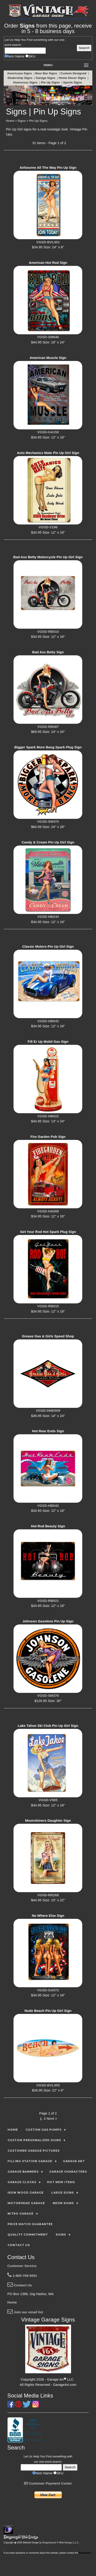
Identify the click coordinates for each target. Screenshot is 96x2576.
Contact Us (19, 2285)
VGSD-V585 (48, 1800)
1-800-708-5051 (22, 2276)
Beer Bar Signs (46, 73)
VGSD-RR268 (48, 1895)
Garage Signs (46, 78)
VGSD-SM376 (48, 1695)
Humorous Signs (25, 82)
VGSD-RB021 (48, 1601)
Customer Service (22, 2266)
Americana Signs (20, 73)
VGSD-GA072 (48, 1990)
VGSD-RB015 (48, 1306)
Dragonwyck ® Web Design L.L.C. (60, 2542)
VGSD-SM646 (48, 337)
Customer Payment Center (48, 2483)
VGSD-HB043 (48, 1021)
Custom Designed (73, 73)
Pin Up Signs (51, 82)
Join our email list (25, 2312)
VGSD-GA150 (48, 432)
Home (12, 2302)
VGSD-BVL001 (48, 242)
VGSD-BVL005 (48, 2085)
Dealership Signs (20, 78)
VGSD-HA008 (48, 1211)
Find (30, 40)
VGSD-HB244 (48, 916)
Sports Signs (73, 82)
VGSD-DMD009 (48, 1410)
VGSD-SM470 (48, 821)
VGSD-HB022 (48, 1116)
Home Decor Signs (73, 78)
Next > (52, 2118)
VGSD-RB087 (48, 727)
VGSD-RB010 (48, 631)
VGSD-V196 (48, 527)
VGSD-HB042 (48, 1505)
